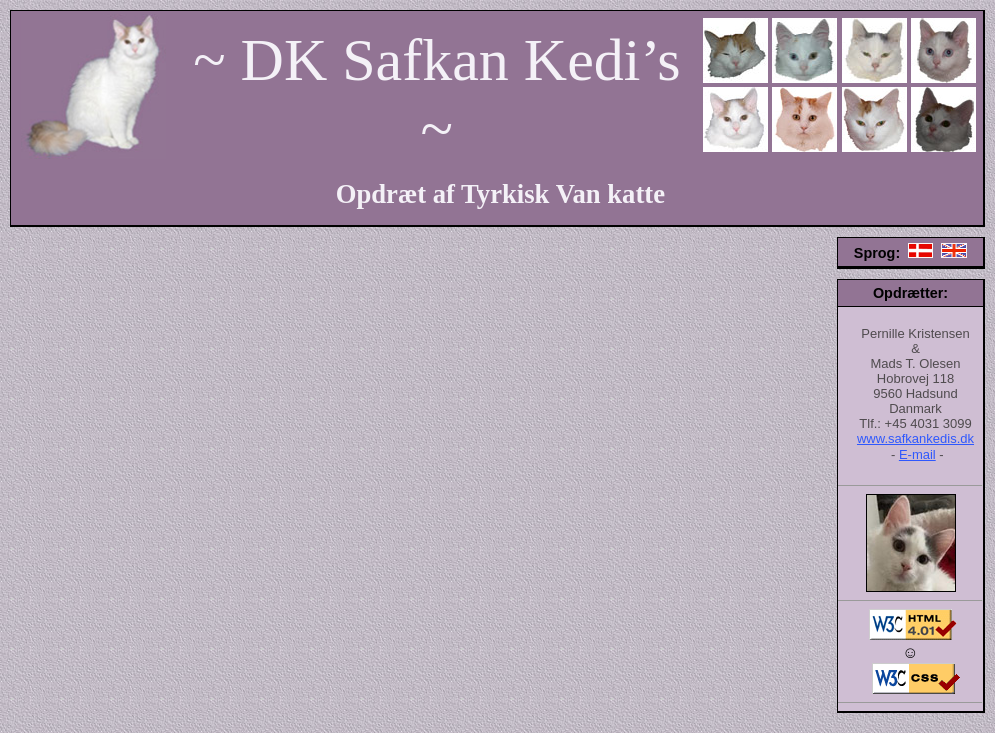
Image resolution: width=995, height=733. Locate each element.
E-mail (917, 454)
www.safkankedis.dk (915, 438)
